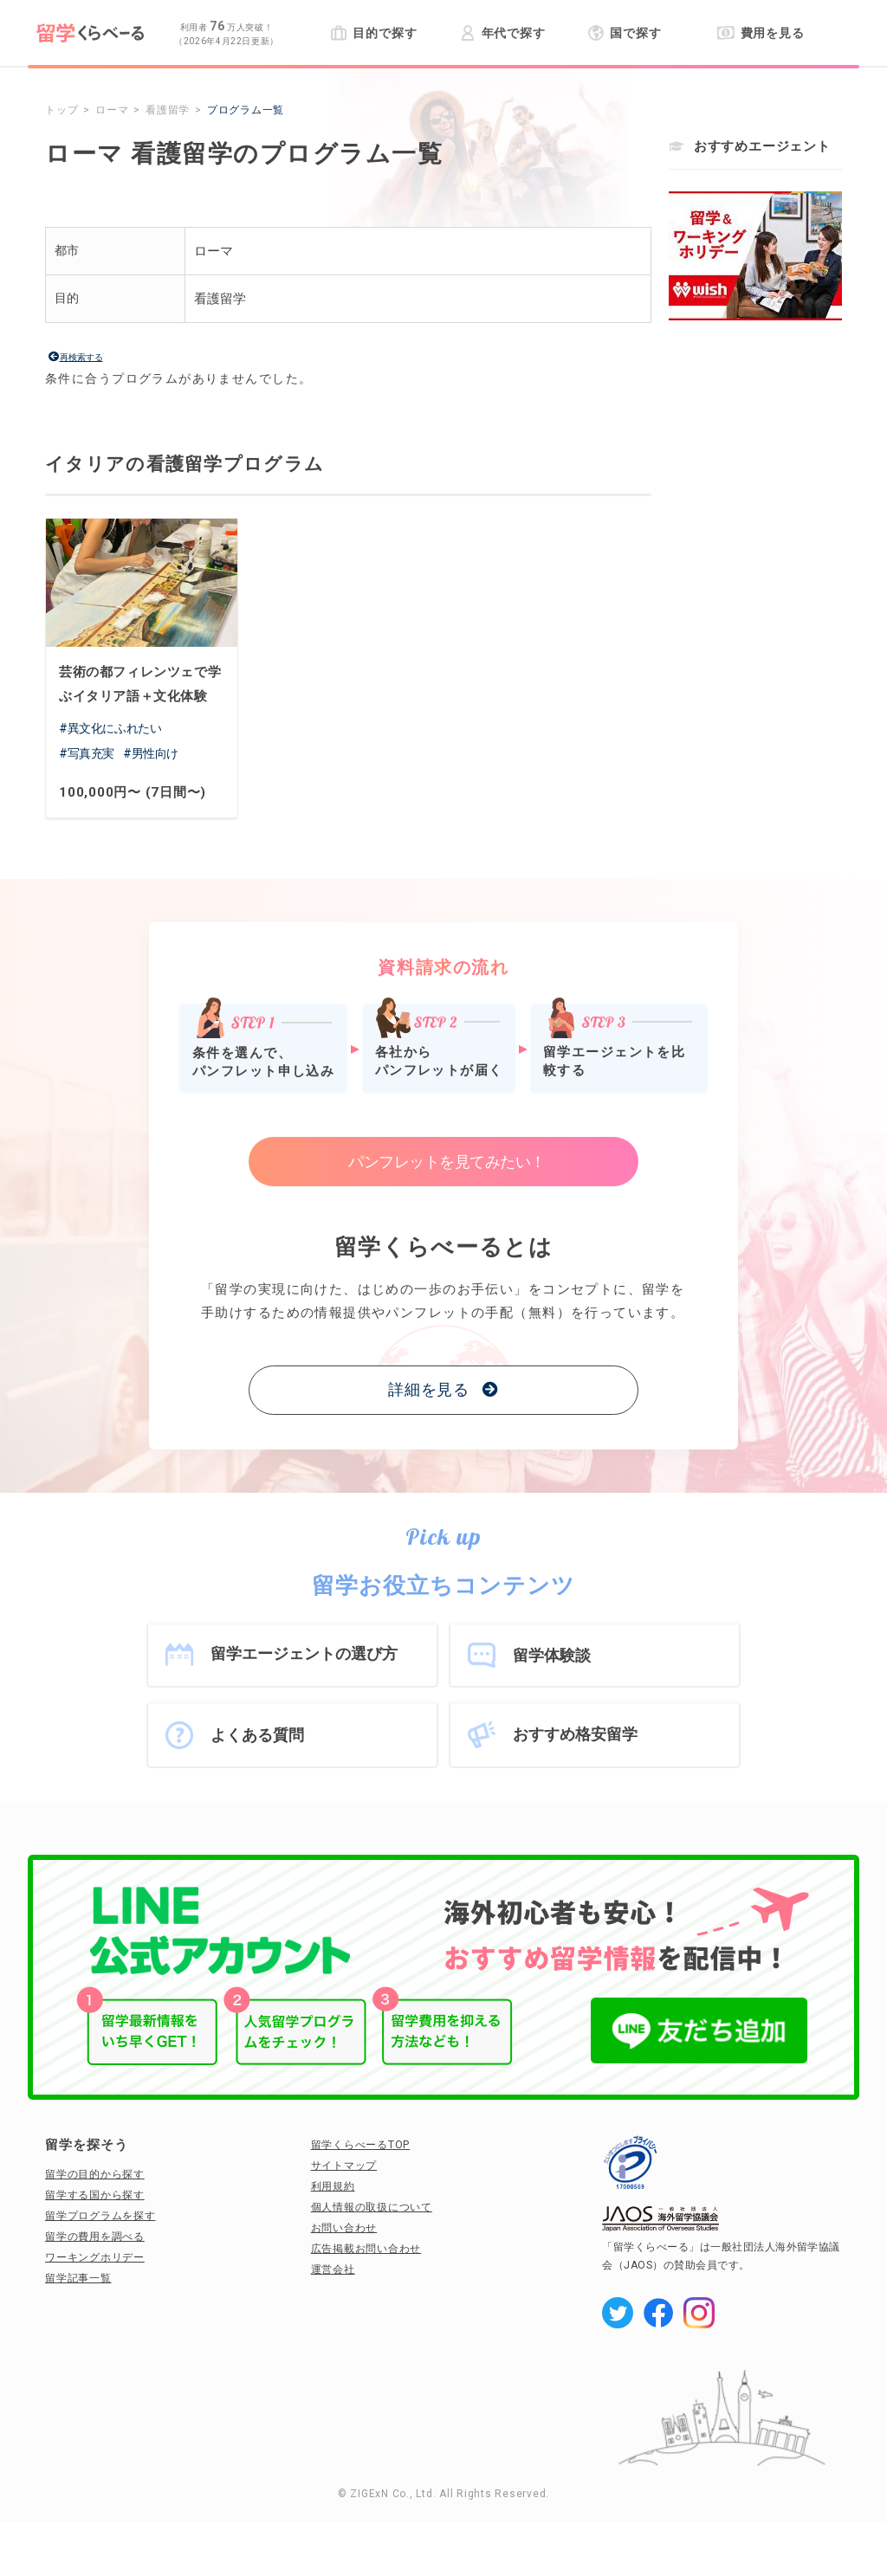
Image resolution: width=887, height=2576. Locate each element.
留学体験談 (552, 1655)
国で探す (625, 33)
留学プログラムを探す (100, 2216)
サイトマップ (344, 2166)
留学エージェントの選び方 (304, 1653)
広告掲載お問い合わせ (366, 2249)
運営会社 (333, 2269)
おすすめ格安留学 (575, 1734)
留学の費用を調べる (95, 2237)
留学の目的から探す (95, 2174)
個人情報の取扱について (371, 2207)
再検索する (81, 357)
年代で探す (503, 33)
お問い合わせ (344, 2228)
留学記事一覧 (78, 2278)
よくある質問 (257, 1735)
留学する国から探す (95, 2195)
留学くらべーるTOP (361, 2145)
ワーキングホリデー (95, 2257)
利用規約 (333, 2186)
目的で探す (374, 33)
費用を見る (761, 33)
